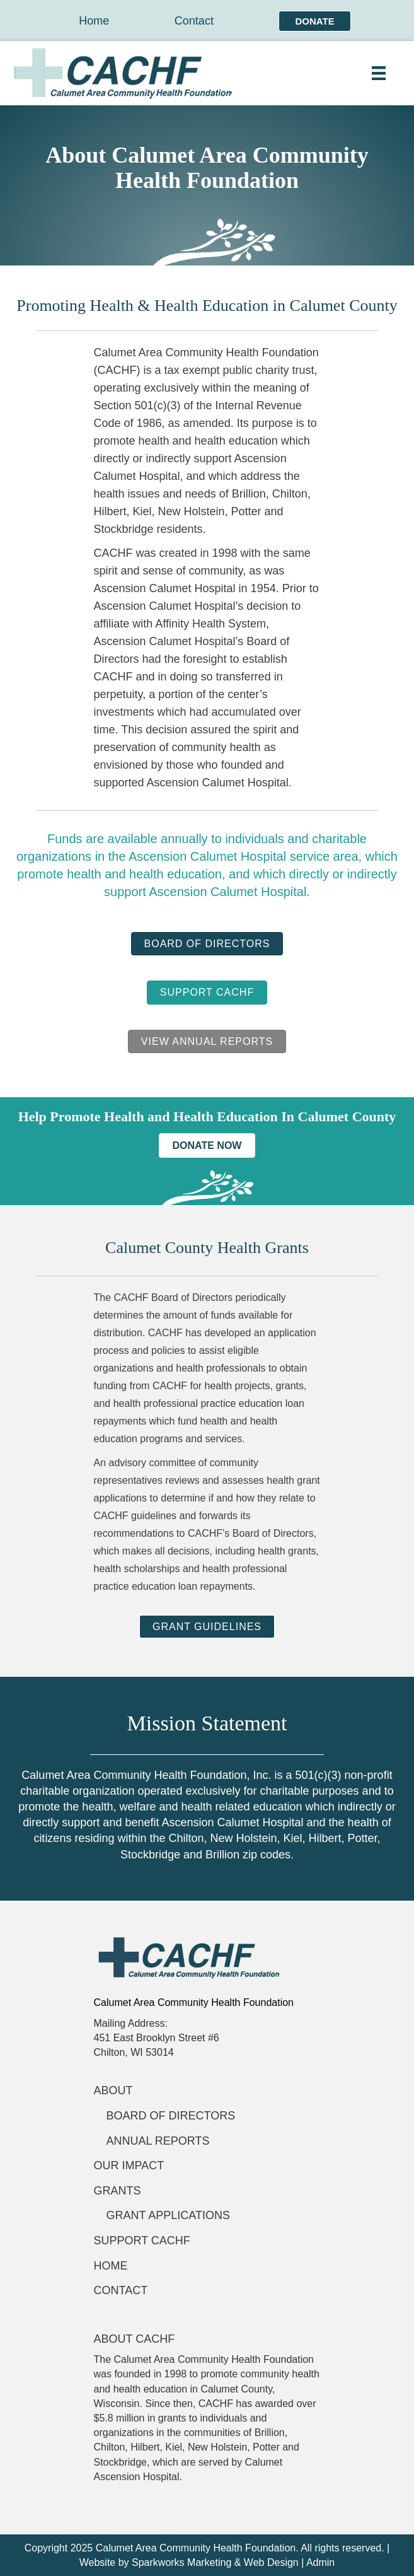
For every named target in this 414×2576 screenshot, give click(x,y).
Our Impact (129, 2165)
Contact (194, 21)
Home (94, 21)
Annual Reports (158, 2141)
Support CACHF (142, 2240)
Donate (314, 21)
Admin (320, 2562)
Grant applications (168, 2215)
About (113, 2090)
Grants (117, 2190)
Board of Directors (171, 2115)
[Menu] (378, 73)
